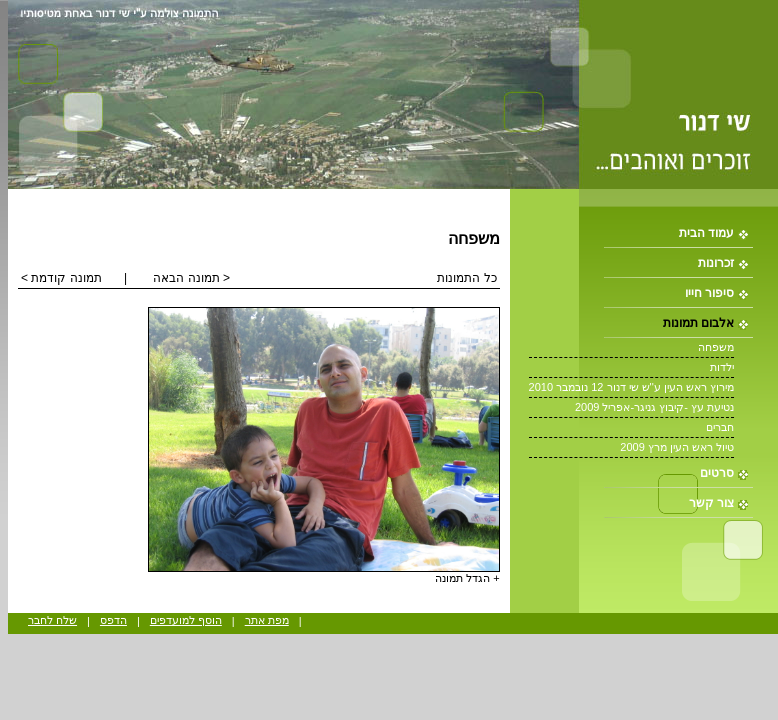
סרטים (717, 473)
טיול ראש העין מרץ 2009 (677, 447)
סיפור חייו (709, 293)
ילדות (722, 367)
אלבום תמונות (698, 323)
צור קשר (711, 503)
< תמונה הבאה (191, 278)
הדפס (113, 620)
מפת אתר (267, 620)
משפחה (716, 347)
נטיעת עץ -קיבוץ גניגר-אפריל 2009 (654, 407)
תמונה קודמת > (61, 278)
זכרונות (716, 263)
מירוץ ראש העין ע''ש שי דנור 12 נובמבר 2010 (631, 387)
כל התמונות (466, 278)
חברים (720, 427)
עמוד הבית (706, 233)
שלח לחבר (52, 620)
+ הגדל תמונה (467, 578)
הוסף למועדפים (186, 620)
